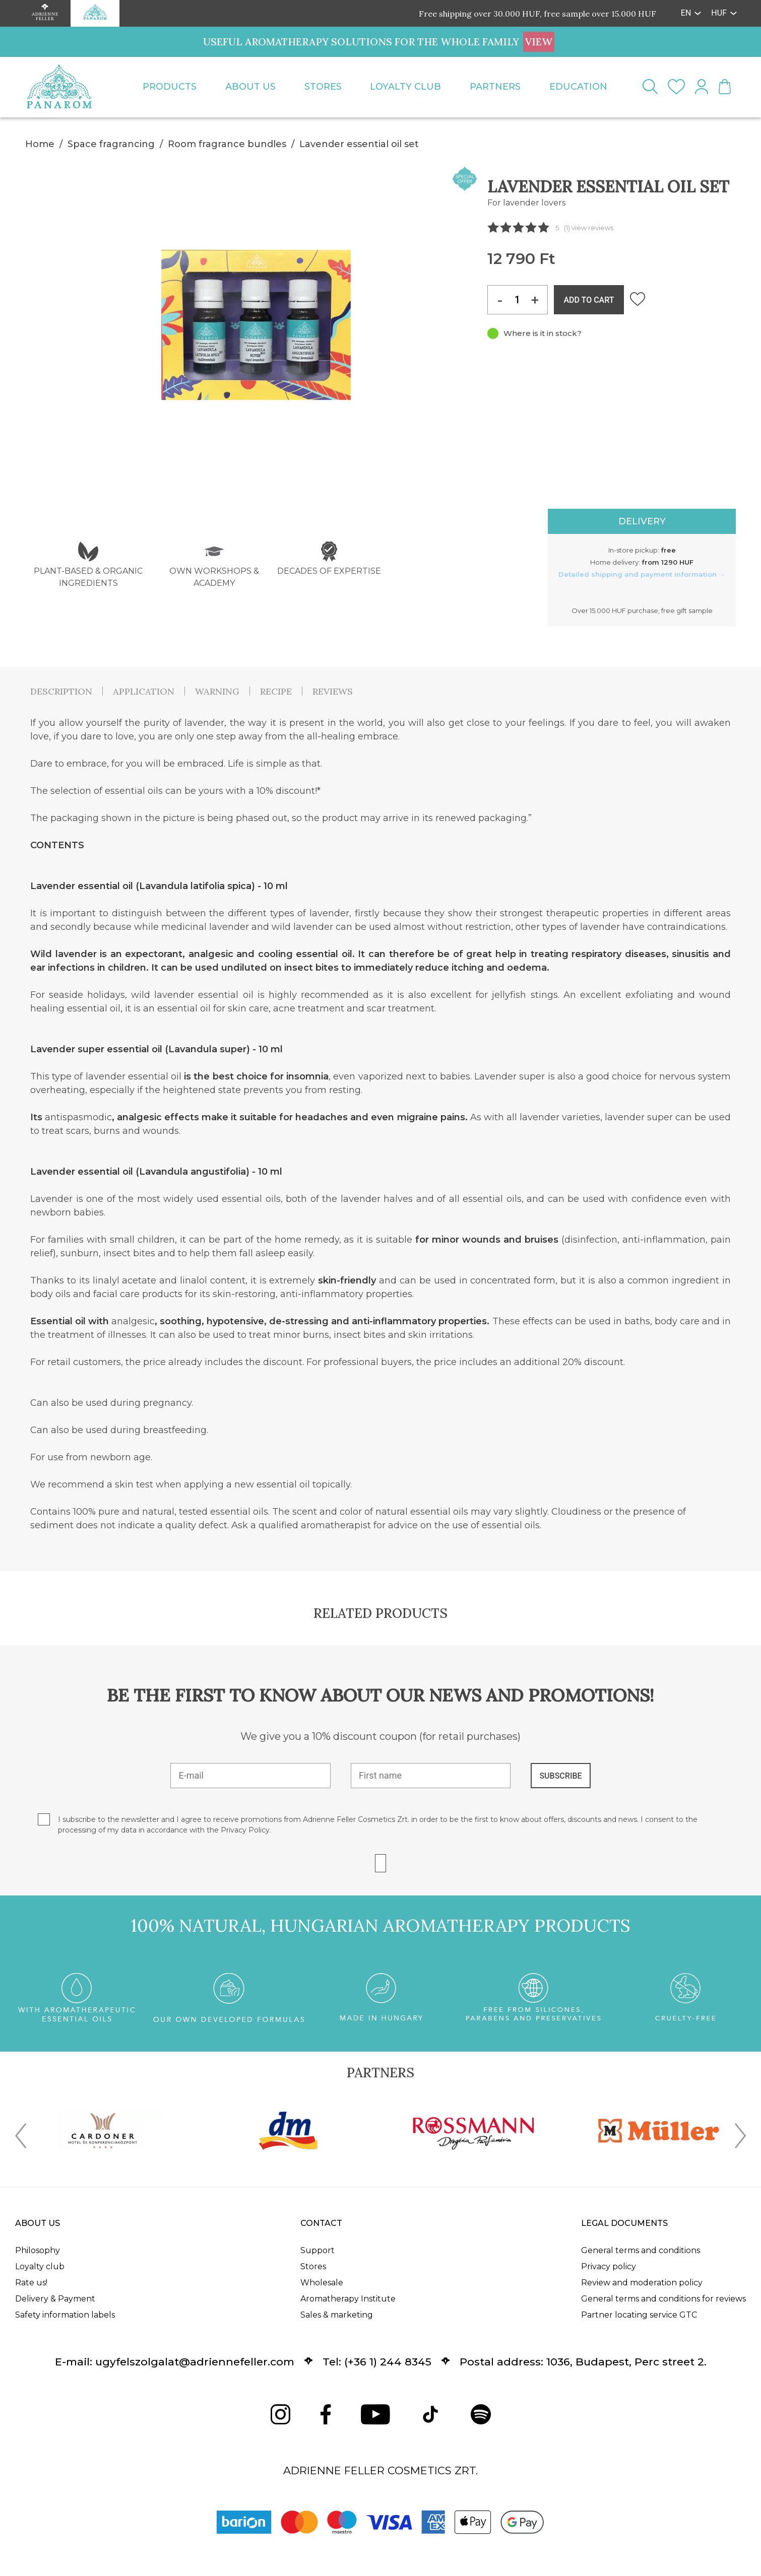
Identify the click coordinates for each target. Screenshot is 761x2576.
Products (170, 86)
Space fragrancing (111, 144)
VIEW (538, 41)
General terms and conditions (640, 2250)
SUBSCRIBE (560, 1776)
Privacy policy (608, 2266)
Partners (495, 86)
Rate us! (31, 2282)
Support (317, 2250)
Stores (323, 86)
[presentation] (20, 2137)
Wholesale (321, 2282)
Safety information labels (65, 2315)
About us (250, 86)
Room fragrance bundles (227, 144)
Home (39, 144)
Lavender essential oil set (359, 144)
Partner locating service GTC (639, 2315)
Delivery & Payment (55, 2298)
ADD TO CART (589, 300)
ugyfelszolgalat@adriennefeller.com (194, 2361)
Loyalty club (405, 86)
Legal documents (624, 2223)
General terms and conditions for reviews (663, 2298)
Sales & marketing (336, 2315)
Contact (321, 2223)
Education (578, 86)
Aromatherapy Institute (348, 2298)
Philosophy (37, 2250)
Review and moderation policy (642, 2282)
